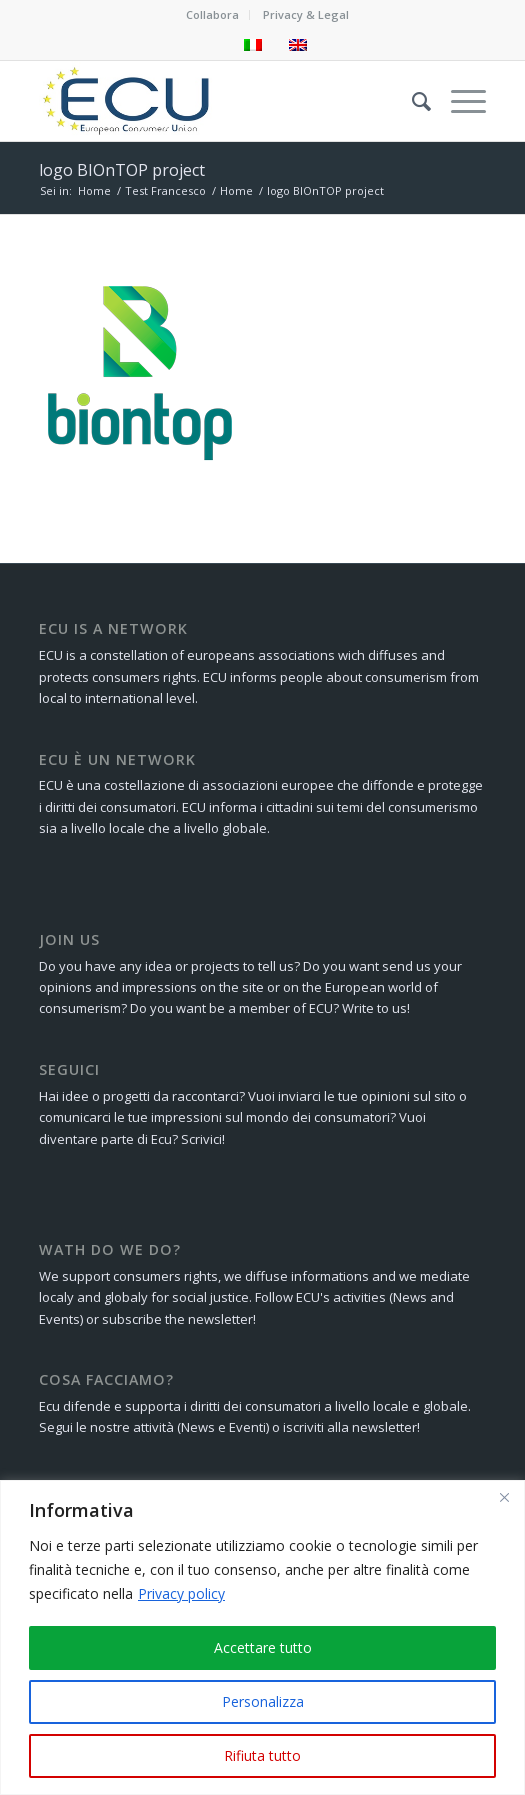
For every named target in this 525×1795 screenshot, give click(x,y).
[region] (262, 1637)
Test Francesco (165, 190)
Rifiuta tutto (262, 1755)
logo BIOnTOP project (122, 170)
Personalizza (263, 1701)
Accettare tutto (263, 1647)
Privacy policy (181, 1593)
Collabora (212, 14)
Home (94, 190)
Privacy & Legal (306, 14)
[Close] (504, 1497)
